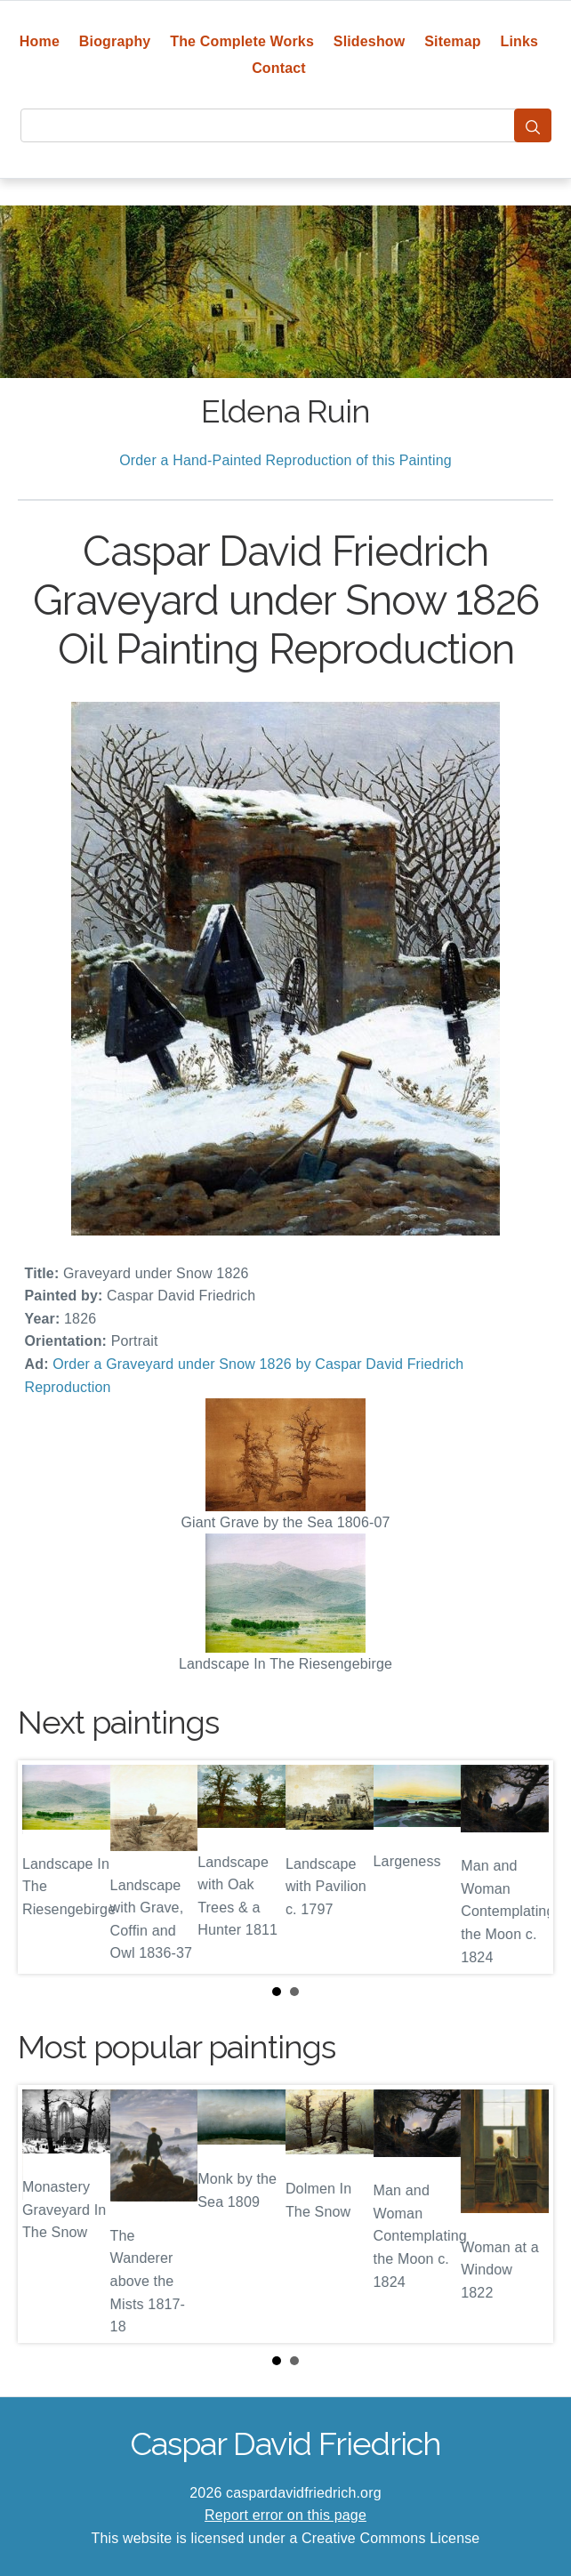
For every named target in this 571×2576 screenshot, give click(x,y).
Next (525, 1867)
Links (520, 41)
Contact (279, 68)
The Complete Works (242, 41)
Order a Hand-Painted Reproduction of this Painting (285, 460)
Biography (115, 41)
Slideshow (370, 41)
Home (40, 41)
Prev (45, 1867)
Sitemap (452, 41)
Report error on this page (285, 2515)
